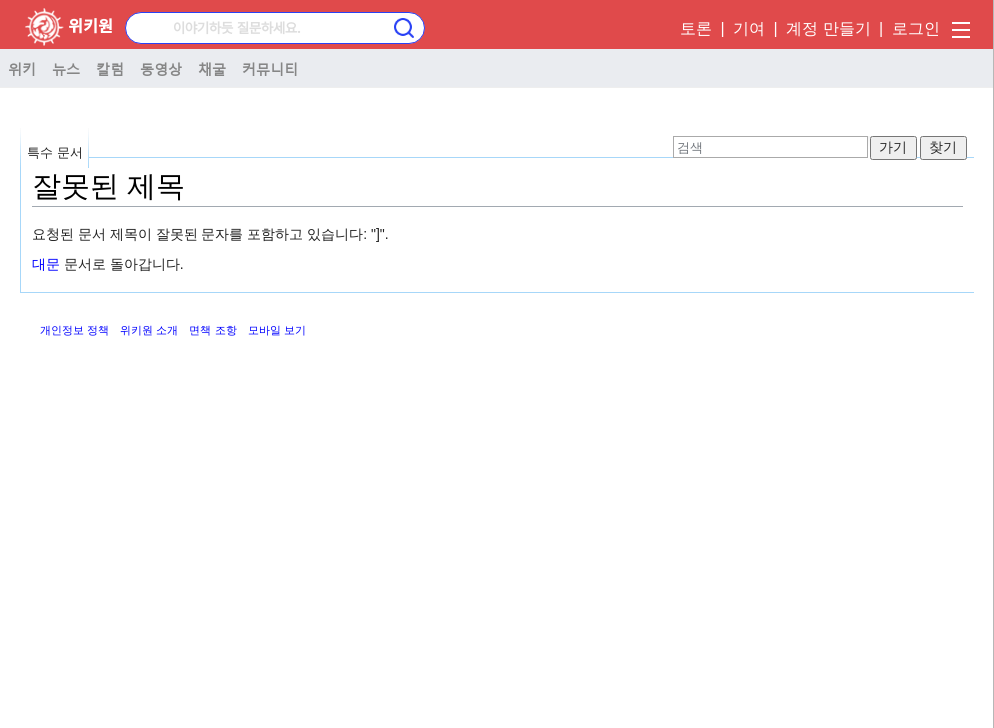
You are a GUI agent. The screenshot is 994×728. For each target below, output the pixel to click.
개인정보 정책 (74, 330)
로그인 (916, 28)
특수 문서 (55, 152)
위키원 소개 (149, 330)
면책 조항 (212, 330)
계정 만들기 (828, 28)
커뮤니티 (270, 68)
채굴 (212, 68)
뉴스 (66, 68)
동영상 (161, 68)
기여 (749, 28)
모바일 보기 (277, 330)
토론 (696, 28)
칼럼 (110, 68)
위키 (22, 68)
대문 (46, 264)
